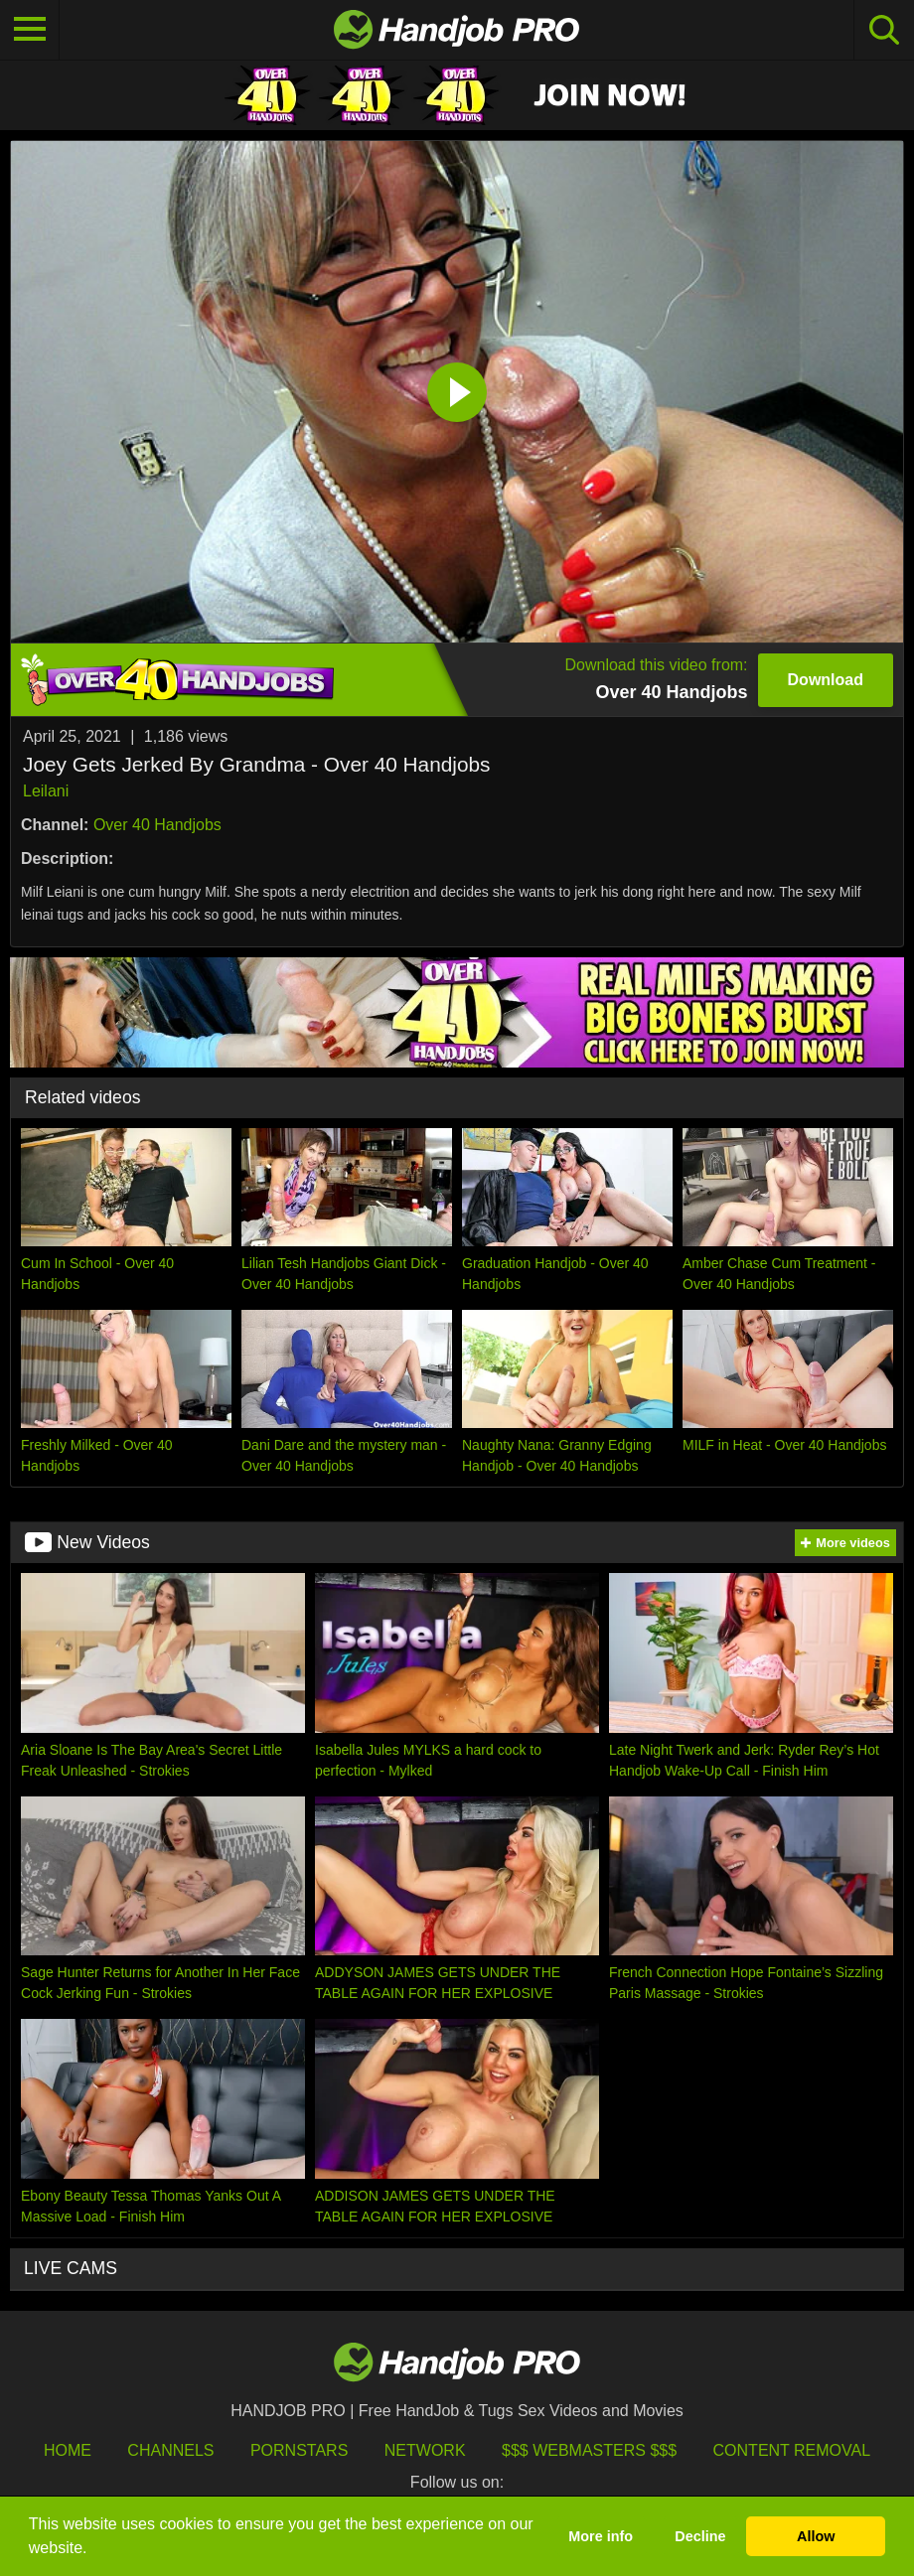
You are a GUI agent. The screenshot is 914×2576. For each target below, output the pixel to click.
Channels (170, 2450)
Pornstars (299, 2450)
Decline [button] (700, 2536)
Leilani (46, 791)
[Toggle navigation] (30, 30)
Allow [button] (816, 2536)
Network (425, 2450)
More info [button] (600, 2536)
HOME (67, 2450)
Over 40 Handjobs (157, 824)
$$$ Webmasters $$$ (589, 2450)
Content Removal (792, 2450)
